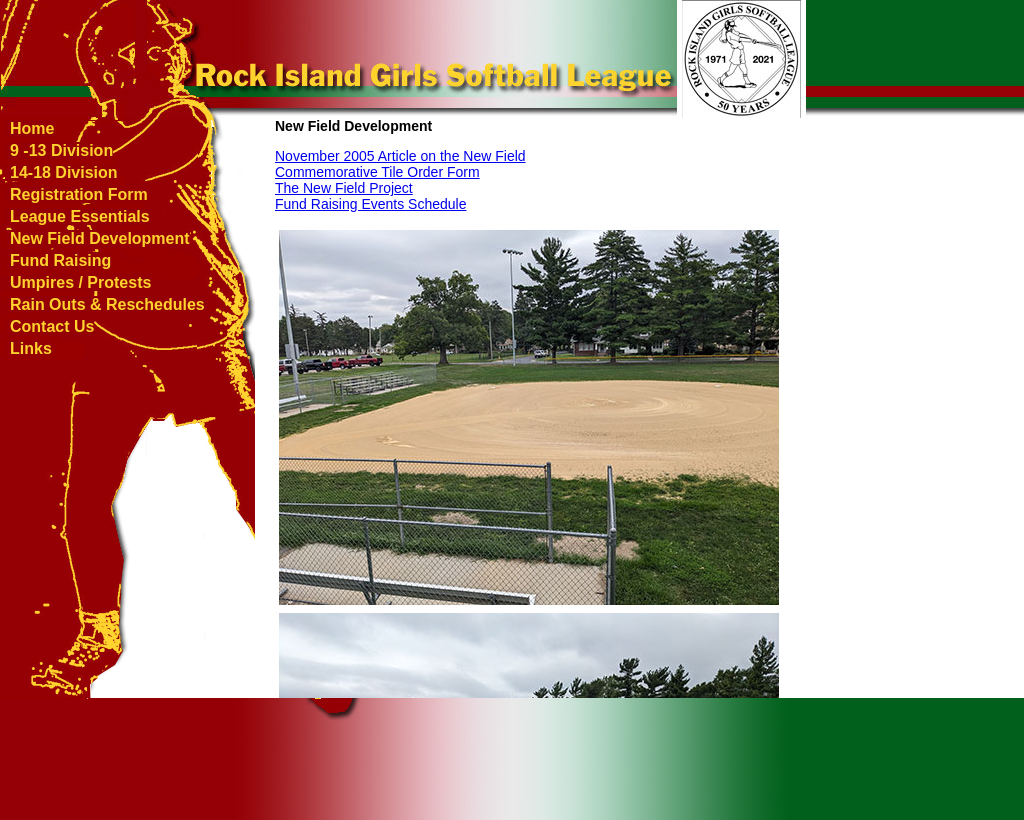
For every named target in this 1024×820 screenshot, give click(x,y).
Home (32, 128)
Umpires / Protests (80, 282)
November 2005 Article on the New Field (400, 156)
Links (31, 348)
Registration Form (79, 194)
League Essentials (80, 216)
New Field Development (100, 238)
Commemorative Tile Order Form (377, 172)
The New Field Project (344, 188)
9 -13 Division (61, 150)
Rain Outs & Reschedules (107, 304)
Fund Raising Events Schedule (370, 204)
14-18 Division (64, 172)
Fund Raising (60, 260)
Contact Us (52, 326)
